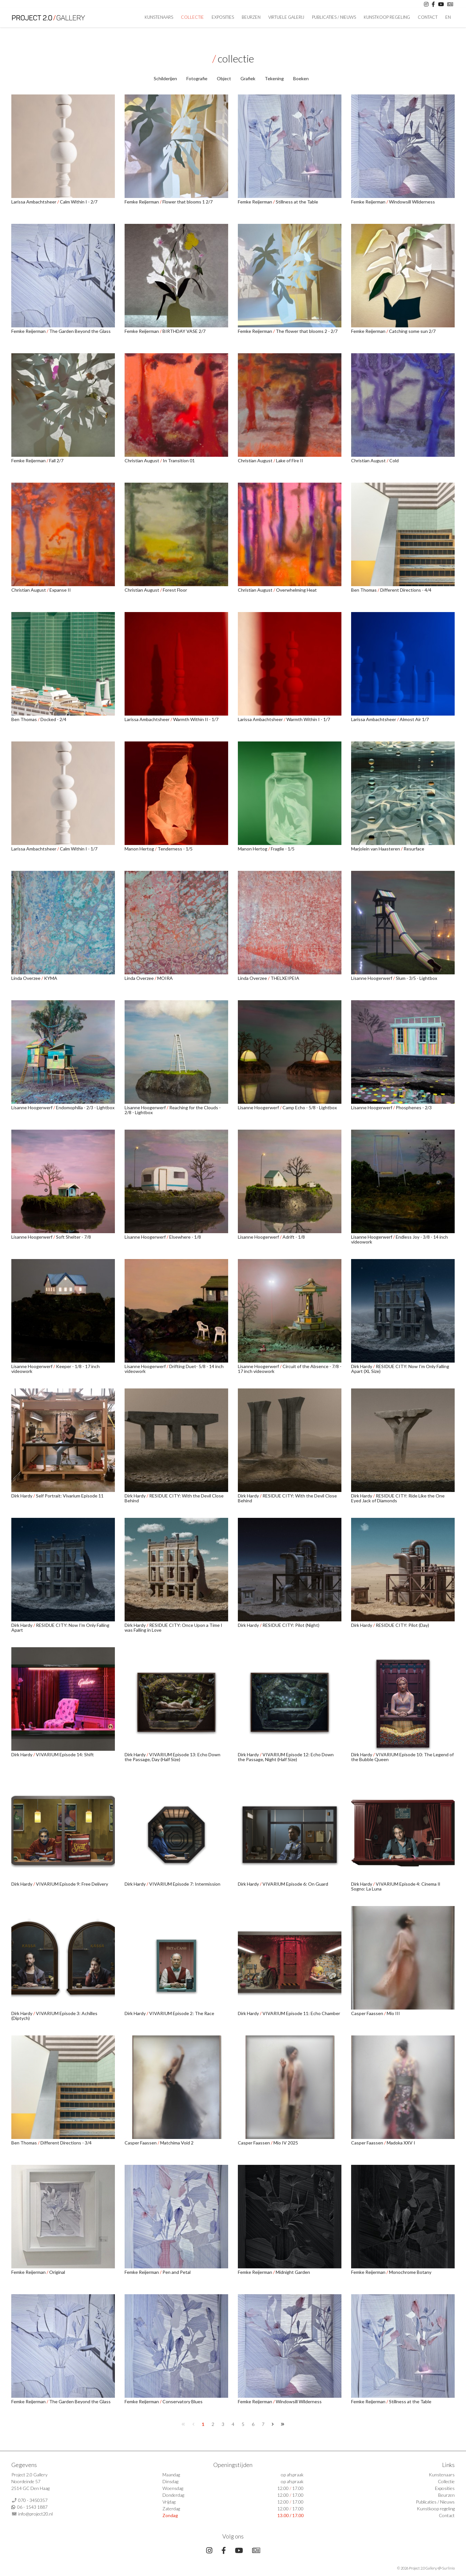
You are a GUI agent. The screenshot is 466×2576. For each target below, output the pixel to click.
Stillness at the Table (297, 201)
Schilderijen (165, 78)
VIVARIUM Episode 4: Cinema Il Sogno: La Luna (395, 1886)
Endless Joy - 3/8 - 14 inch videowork (399, 1239)
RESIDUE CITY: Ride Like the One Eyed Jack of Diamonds (398, 1498)
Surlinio (448, 2568)
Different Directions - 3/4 (66, 2142)
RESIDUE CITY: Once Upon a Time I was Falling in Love (173, 1627)
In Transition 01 (179, 460)
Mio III (393, 2013)
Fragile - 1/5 (282, 848)
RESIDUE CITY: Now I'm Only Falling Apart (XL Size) (400, 1369)
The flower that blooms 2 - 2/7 (307, 331)
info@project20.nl (35, 2513)
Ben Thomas (364, 590)
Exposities (223, 17)
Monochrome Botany (410, 2272)
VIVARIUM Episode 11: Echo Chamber (301, 2013)
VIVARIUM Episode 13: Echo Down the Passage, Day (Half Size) (172, 1757)
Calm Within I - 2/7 (78, 201)
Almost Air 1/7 (414, 719)
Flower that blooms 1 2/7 (187, 201)
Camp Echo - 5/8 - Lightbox (310, 1107)
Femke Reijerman (142, 201)
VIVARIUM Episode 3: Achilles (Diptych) (54, 2016)
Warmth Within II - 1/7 (195, 719)
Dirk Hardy (362, 1366)
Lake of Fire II (289, 460)
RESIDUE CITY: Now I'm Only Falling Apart (60, 1627)
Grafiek (247, 78)
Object (224, 78)
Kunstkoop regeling (387, 17)
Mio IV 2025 (285, 2142)
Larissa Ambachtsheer (34, 201)
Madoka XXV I (401, 2142)
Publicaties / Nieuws (334, 17)
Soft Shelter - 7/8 (73, 1237)
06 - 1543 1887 (32, 2507)
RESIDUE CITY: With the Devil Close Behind (174, 1498)
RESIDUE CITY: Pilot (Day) (402, 1625)
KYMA (50, 978)
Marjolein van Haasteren (376, 848)
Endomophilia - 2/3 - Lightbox (85, 1107)
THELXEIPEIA (285, 978)
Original (57, 2272)
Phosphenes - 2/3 (414, 1107)
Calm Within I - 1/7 (78, 848)
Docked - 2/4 (53, 719)
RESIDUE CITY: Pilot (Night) (290, 1625)
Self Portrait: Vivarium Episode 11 (70, 1495)
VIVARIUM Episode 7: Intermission (184, 1884)
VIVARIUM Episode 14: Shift (65, 1754)
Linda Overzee (26, 978)
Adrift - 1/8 (294, 1237)
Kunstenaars (159, 17)
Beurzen (251, 17)
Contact (428, 17)
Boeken (301, 78)
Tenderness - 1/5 (175, 848)
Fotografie (196, 78)
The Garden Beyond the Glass (80, 331)
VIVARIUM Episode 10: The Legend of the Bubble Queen (402, 1757)
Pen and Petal (176, 2272)
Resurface (414, 848)
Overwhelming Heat (296, 590)
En (448, 17)
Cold (394, 460)
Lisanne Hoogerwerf (372, 978)
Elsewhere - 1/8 (185, 1237)
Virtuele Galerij (286, 17)
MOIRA (165, 978)
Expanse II (60, 590)
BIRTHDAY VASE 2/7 (183, 331)
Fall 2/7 (56, 460)
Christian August (142, 460)
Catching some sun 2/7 (412, 331)
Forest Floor (175, 590)
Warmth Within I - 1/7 (308, 719)
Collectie (192, 17)
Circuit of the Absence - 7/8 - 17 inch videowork (289, 1369)
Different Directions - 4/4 (405, 590)
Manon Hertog (140, 848)
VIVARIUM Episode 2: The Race (181, 2013)
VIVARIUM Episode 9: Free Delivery (72, 1884)
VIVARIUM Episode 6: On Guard (295, 1884)
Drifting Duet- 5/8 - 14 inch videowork (174, 1369)
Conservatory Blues (182, 2401)
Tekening (274, 78)
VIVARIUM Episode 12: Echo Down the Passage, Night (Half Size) (286, 1757)
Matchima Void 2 (177, 2142)
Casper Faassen (367, 2013)
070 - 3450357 (33, 2500)
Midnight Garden (293, 2272)
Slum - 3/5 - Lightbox (416, 978)
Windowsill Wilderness (412, 201)
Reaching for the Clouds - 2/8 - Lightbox (173, 1110)
